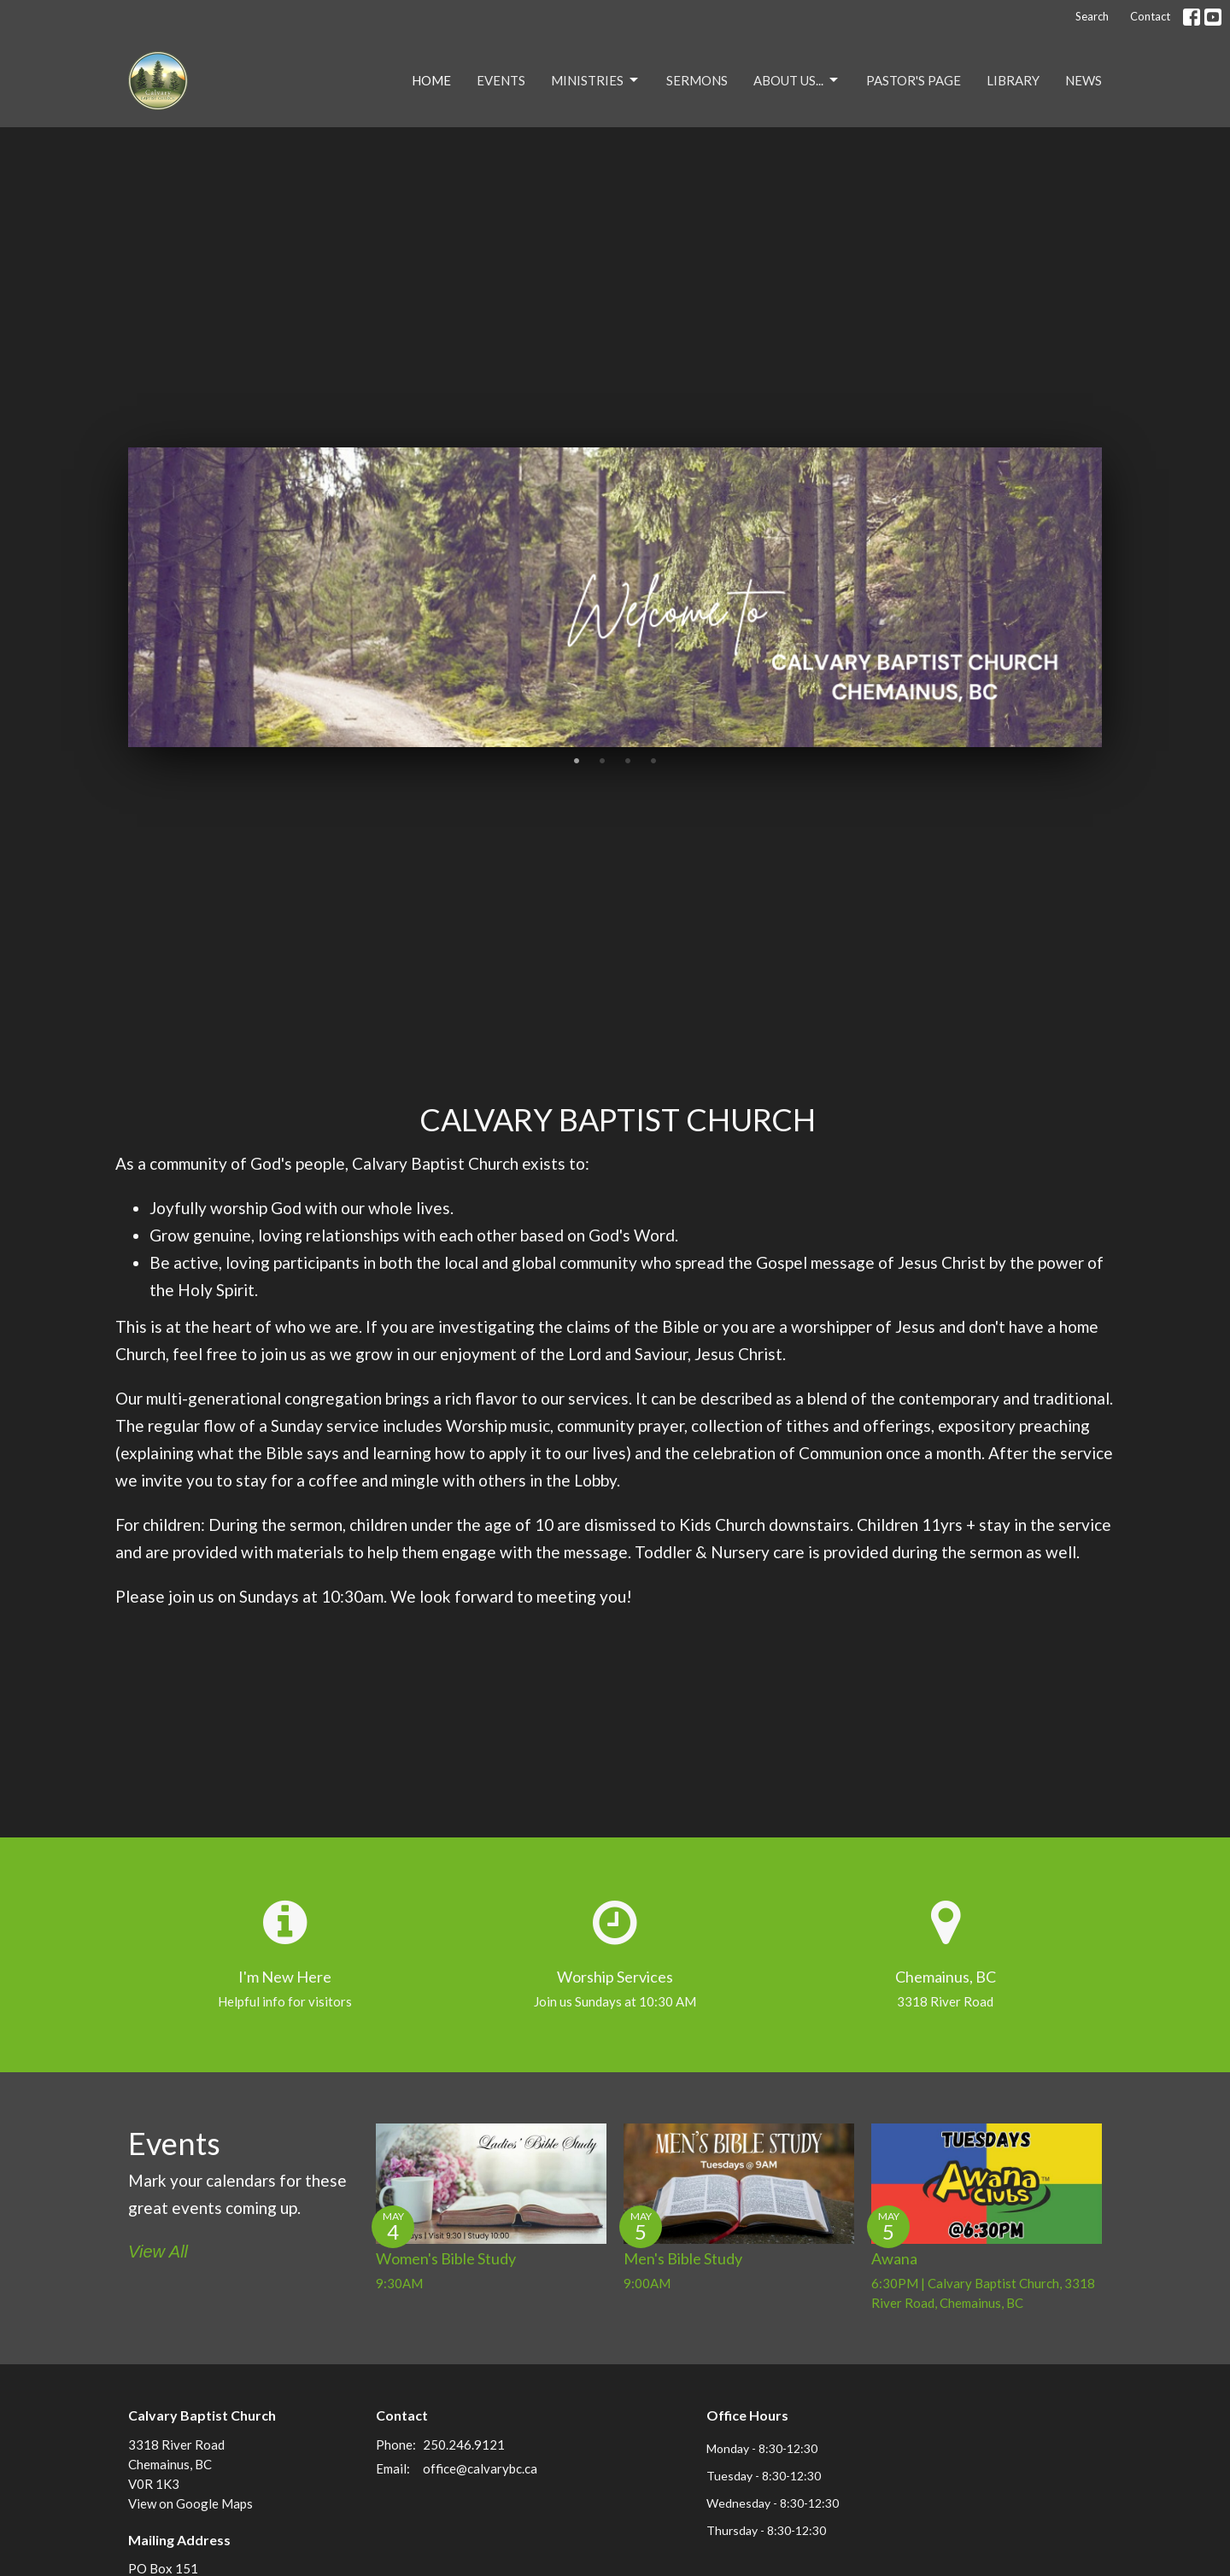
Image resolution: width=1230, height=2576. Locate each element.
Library (1013, 80)
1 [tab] (576, 759)
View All (158, 2251)
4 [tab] (653, 759)
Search (1092, 16)
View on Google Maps (190, 2503)
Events (501, 80)
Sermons (697, 80)
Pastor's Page (913, 80)
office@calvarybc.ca (480, 2468)
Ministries (596, 80)
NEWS (1083, 80)
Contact (1150, 16)
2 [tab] (602, 759)
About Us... (796, 80)
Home (431, 80)
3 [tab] (627, 759)
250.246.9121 (464, 2444)
